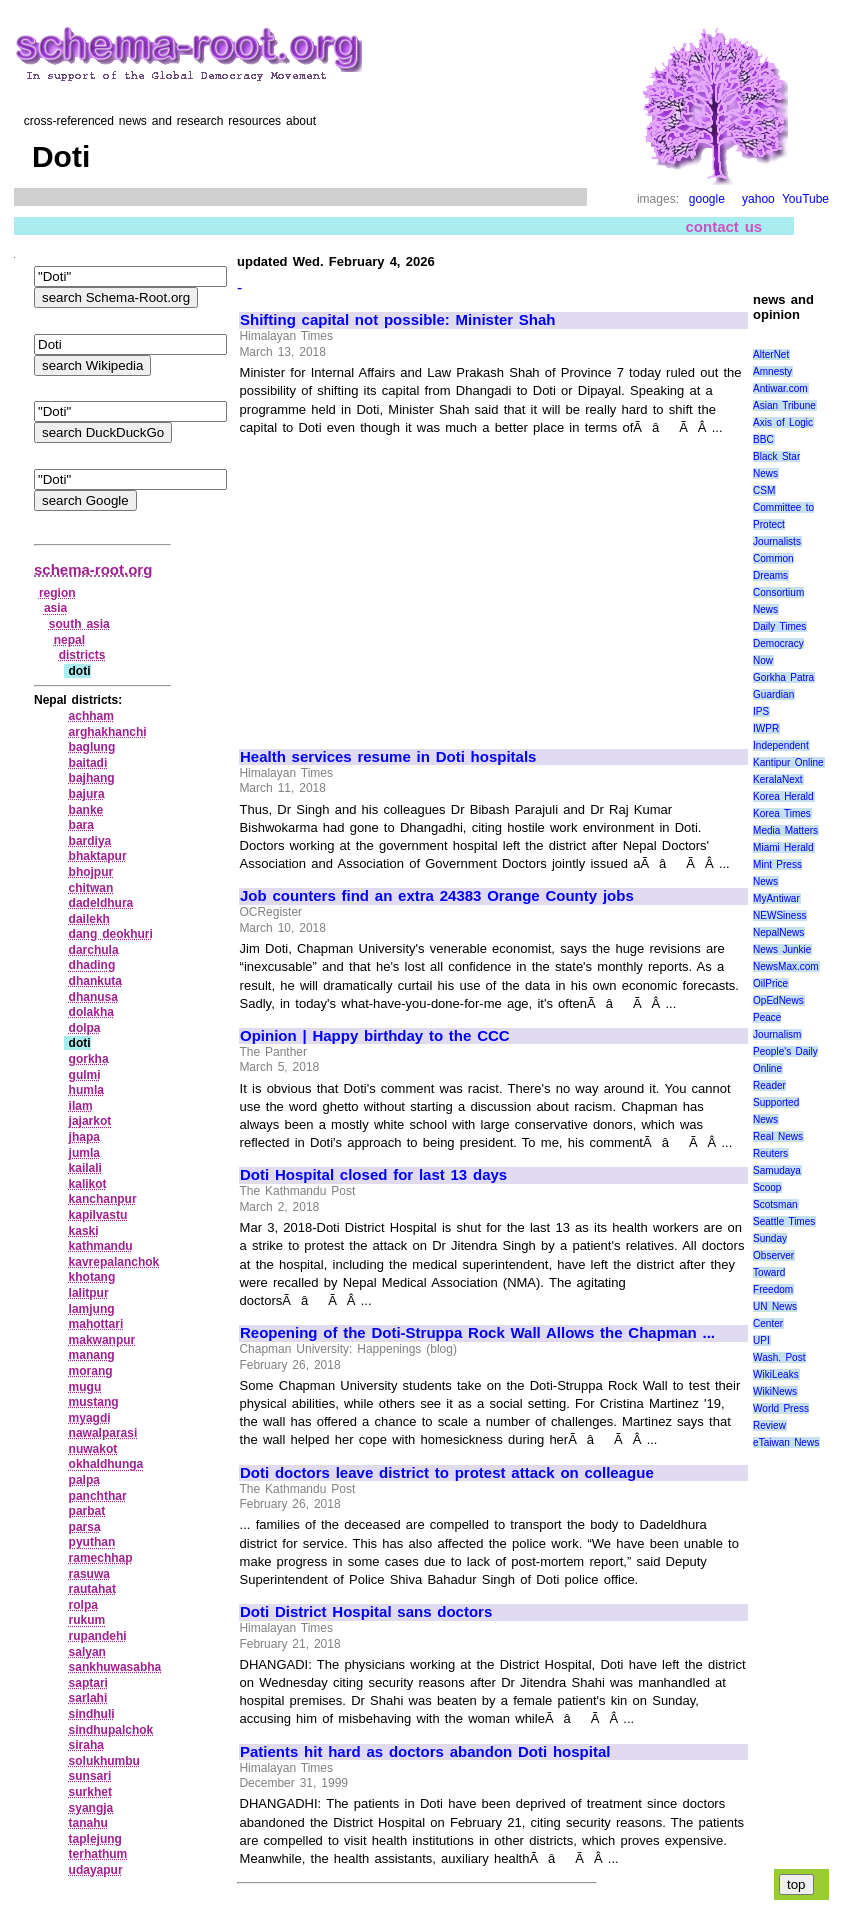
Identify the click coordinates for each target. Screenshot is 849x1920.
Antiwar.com (780, 388)
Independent (781, 745)
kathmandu (101, 1246)
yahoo (758, 199)
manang (92, 1355)
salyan (87, 1652)
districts (82, 655)
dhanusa (93, 997)
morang (91, 1371)
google (707, 199)
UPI (761, 1340)
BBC (763, 439)
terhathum (98, 1854)
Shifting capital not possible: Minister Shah (398, 320)
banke (86, 810)
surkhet (90, 1792)
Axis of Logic (783, 422)
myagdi (90, 1418)
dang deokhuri (111, 934)
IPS (761, 711)
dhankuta (95, 981)
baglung (92, 747)
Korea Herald (783, 796)
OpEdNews (778, 1000)
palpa (84, 1480)
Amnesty (772, 371)
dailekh (89, 919)
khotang (92, 1277)
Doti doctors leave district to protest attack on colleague (447, 1473)
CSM (764, 490)
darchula (94, 950)
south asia (79, 624)
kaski (84, 1231)
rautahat (92, 1589)
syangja (91, 1808)
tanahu (88, 1823)
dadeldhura (101, 903)
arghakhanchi (108, 732)
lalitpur (89, 1293)
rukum (87, 1620)
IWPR (766, 728)
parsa (85, 1527)
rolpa (83, 1605)
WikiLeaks (776, 1374)
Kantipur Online (788, 762)
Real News (778, 1136)
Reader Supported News (776, 1102)
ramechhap (101, 1558)
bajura (87, 794)
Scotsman (775, 1204)
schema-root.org (93, 569)
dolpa (85, 1028)
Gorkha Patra (783, 677)
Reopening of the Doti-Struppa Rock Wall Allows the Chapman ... (477, 1333)
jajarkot (90, 1121)
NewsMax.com (786, 966)
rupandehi (98, 1636)
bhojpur (91, 872)
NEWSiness (779, 915)
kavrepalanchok (114, 1262)
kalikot (88, 1184)
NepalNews (778, 932)
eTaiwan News (786, 1442)
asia (55, 608)
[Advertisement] (408, 583)
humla (86, 1090)
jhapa (84, 1137)
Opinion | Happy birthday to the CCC (375, 1036)
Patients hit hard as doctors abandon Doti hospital (425, 1752)
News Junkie (782, 949)
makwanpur (102, 1340)
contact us (724, 226)
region (57, 593)
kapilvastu (98, 1215)
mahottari (96, 1324)
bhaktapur (98, 856)
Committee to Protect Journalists (783, 524)
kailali (85, 1168)
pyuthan (92, 1542)
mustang (94, 1402)
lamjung (92, 1309)
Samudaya (777, 1170)
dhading (92, 965)
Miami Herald (783, 847)
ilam (81, 1106)
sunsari (90, 1776)
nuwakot (93, 1449)
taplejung (95, 1839)
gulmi (85, 1075)
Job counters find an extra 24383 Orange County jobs (437, 896)
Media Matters (785, 830)
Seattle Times (784, 1221)
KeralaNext (777, 779)
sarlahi (88, 1698)
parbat (87, 1511)
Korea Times (782, 813)
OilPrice (770, 983)
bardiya (90, 841)
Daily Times (779, 626)
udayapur (96, 1870)
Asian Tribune (784, 405)
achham (91, 716)
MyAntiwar (776, 898)
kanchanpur (103, 1199)
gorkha (89, 1059)
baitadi (88, 763)
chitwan (91, 888)
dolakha (91, 1012)
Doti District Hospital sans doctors (366, 1612)
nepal (69, 640)
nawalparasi (103, 1433)
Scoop (767, 1187)
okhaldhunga (106, 1464)
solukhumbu (104, 1761)
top (796, 1884)
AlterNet (771, 354)
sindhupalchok (111, 1730)
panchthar (98, 1496)
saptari (88, 1683)
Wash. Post (779, 1357)
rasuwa (89, 1574)
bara (81, 825)
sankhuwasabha (115, 1667)
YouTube (805, 199)
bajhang (92, 778)
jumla (84, 1153)
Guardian (773, 694)
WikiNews (775, 1391)
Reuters (770, 1153)
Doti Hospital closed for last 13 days (373, 1175)
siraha (86, 1745)
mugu (85, 1387)
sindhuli (92, 1714)
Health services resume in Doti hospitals (388, 757)
